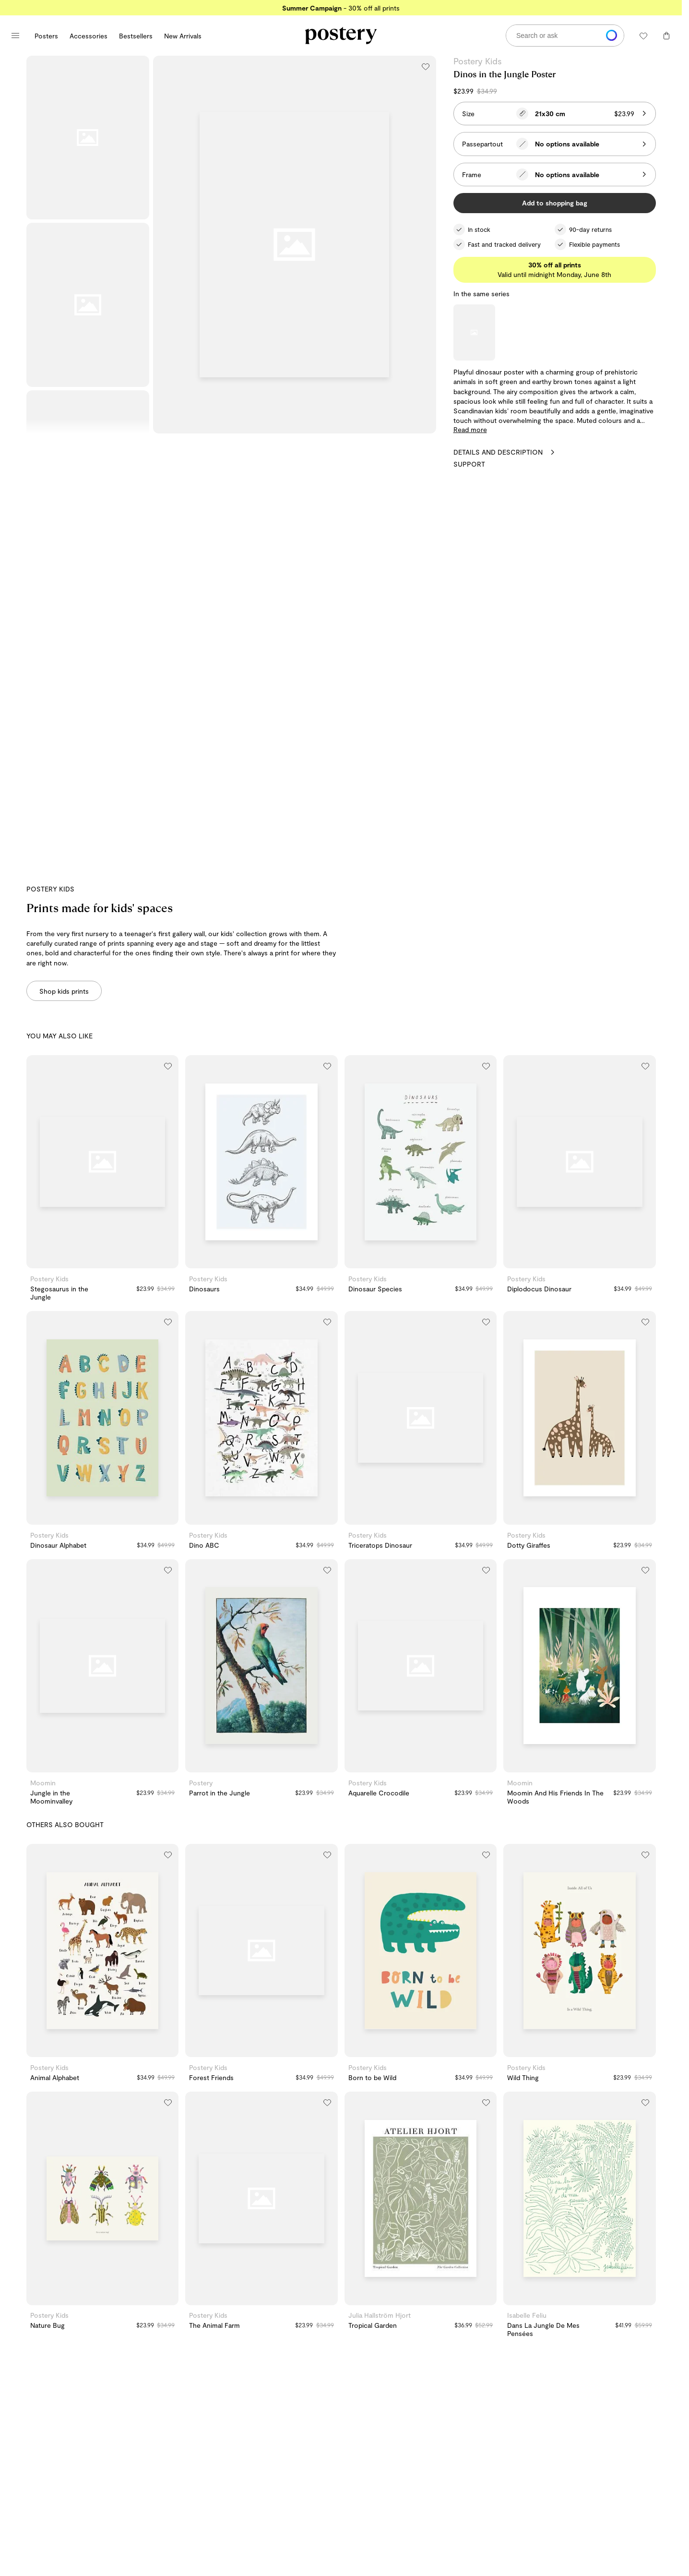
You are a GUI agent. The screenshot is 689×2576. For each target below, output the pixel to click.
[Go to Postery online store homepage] (341, 35)
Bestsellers (136, 36)
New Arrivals (183, 36)
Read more (470, 429)
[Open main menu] (15, 35)
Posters (46, 36)
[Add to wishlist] (425, 66)
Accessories (88, 36)
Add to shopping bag (554, 203)
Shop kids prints (64, 991)
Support (469, 464)
